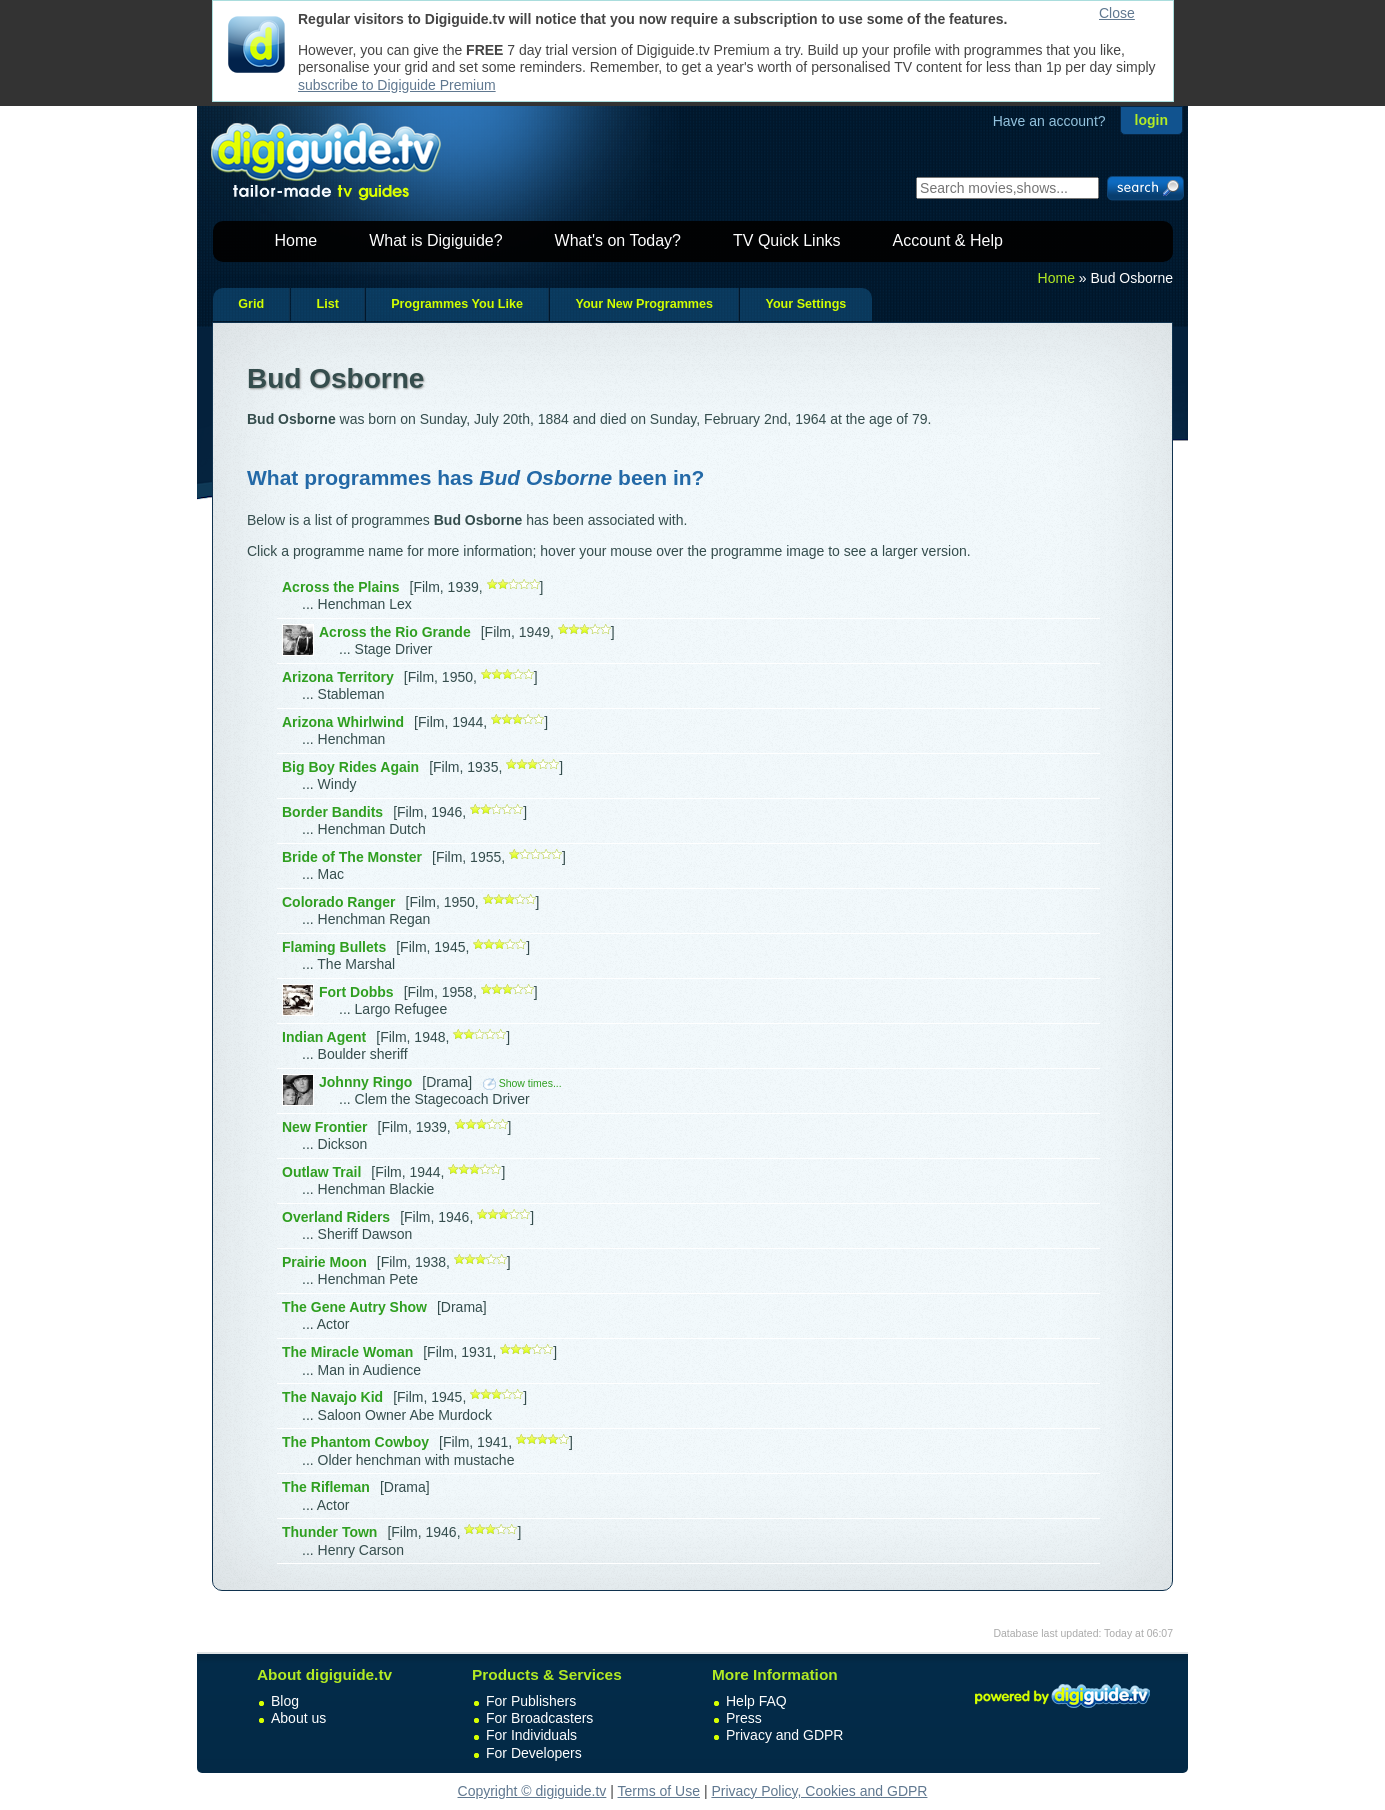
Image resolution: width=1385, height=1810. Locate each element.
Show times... (522, 1083)
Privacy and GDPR (784, 1735)
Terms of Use (659, 1791)
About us (298, 1718)
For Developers (534, 1753)
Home (296, 240)
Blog (285, 1701)
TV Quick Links (787, 240)
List (327, 304)
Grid (251, 304)
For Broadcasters (539, 1718)
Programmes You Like (457, 304)
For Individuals (531, 1735)
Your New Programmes (644, 304)
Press (744, 1718)
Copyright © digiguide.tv (532, 1791)
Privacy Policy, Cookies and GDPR (819, 1791)
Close (1117, 13)
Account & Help (948, 240)
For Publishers (531, 1701)
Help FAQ (756, 1701)
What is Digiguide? (435, 240)
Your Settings (805, 304)
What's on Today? (618, 240)
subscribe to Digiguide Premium (397, 85)
